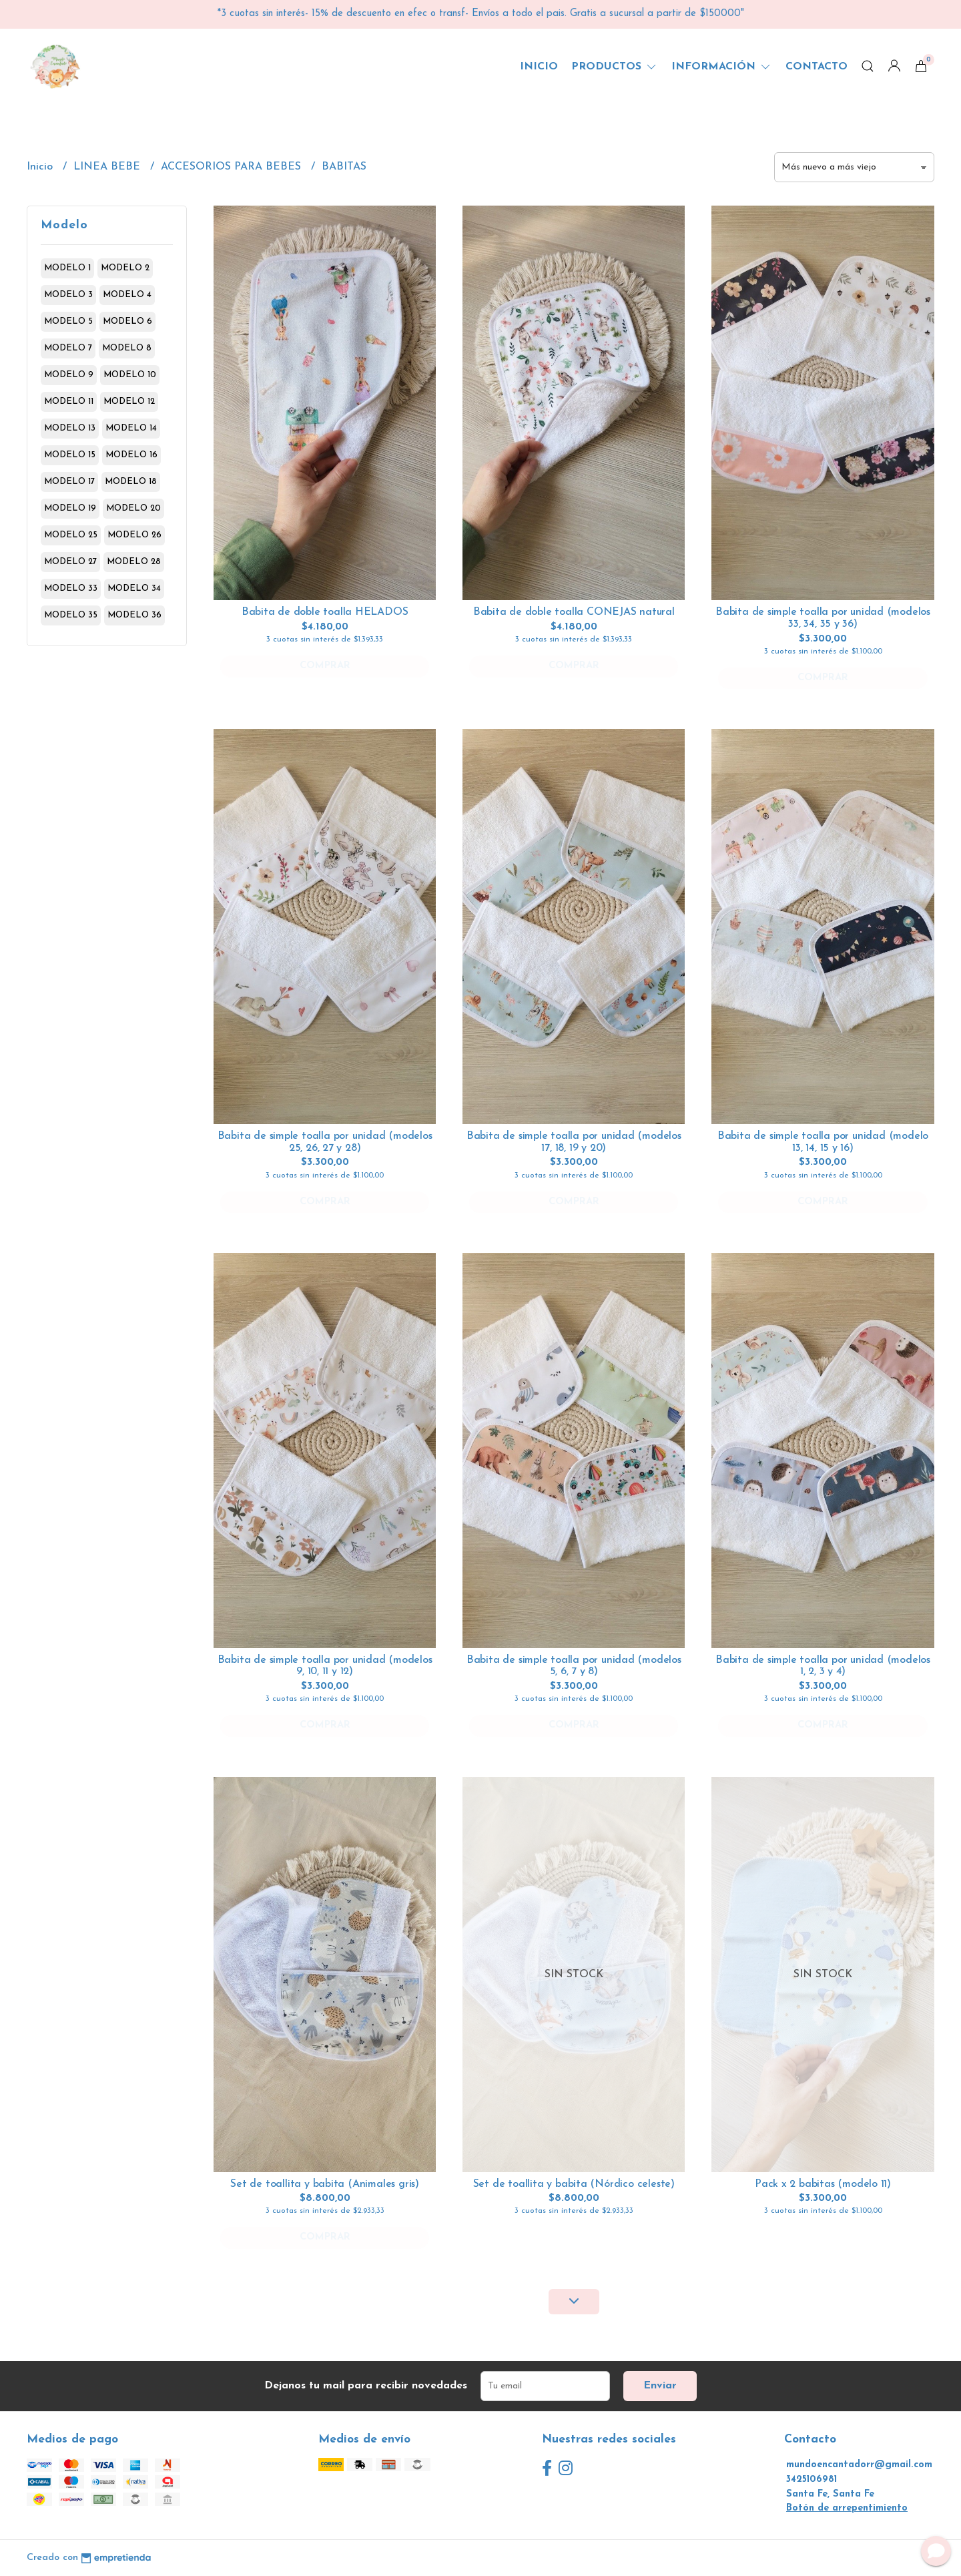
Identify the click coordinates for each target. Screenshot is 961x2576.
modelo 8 (126, 348)
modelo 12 (129, 401)
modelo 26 (134, 535)
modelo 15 (69, 455)
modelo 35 (70, 615)
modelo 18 (131, 481)
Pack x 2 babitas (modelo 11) (823, 2184)
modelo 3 (68, 294)
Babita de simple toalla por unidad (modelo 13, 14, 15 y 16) (822, 1142)
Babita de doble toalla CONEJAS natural (574, 612)
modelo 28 (134, 561)
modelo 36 (134, 615)
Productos (614, 66)
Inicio (539, 66)
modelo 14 (131, 428)
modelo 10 (129, 374)
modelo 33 (70, 588)
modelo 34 (134, 588)
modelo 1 (67, 268)
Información (721, 66)
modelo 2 (125, 268)
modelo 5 (68, 321)
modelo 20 (133, 508)
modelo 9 (68, 374)
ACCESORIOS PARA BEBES (232, 167)
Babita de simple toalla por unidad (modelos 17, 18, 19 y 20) (573, 1142)
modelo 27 (70, 561)
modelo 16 (131, 455)
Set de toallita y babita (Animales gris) (324, 2184)
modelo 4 (127, 294)
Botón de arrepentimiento (847, 2508)
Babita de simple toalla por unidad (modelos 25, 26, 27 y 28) (325, 1142)
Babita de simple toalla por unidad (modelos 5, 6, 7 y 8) (573, 1666)
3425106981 (811, 2480)
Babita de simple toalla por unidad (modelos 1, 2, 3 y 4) (822, 1666)
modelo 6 (127, 321)
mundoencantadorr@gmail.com (859, 2465)
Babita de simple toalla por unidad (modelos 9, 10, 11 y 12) (325, 1666)
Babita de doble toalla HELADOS (325, 612)
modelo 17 (69, 481)
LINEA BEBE (108, 167)
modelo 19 (70, 508)
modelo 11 (68, 401)
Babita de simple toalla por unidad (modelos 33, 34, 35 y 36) (822, 618)
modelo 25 (70, 535)
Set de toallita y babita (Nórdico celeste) (574, 2184)
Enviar (660, 2385)
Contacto (816, 66)
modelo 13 (69, 428)
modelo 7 (68, 348)
